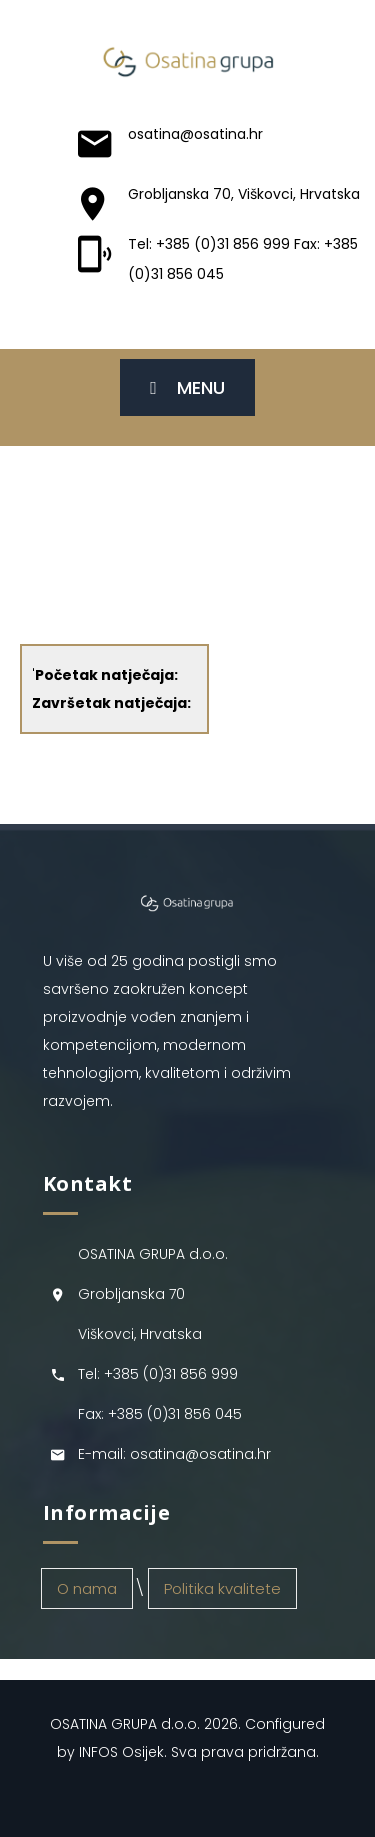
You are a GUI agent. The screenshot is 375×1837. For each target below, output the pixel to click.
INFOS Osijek (121, 1752)
